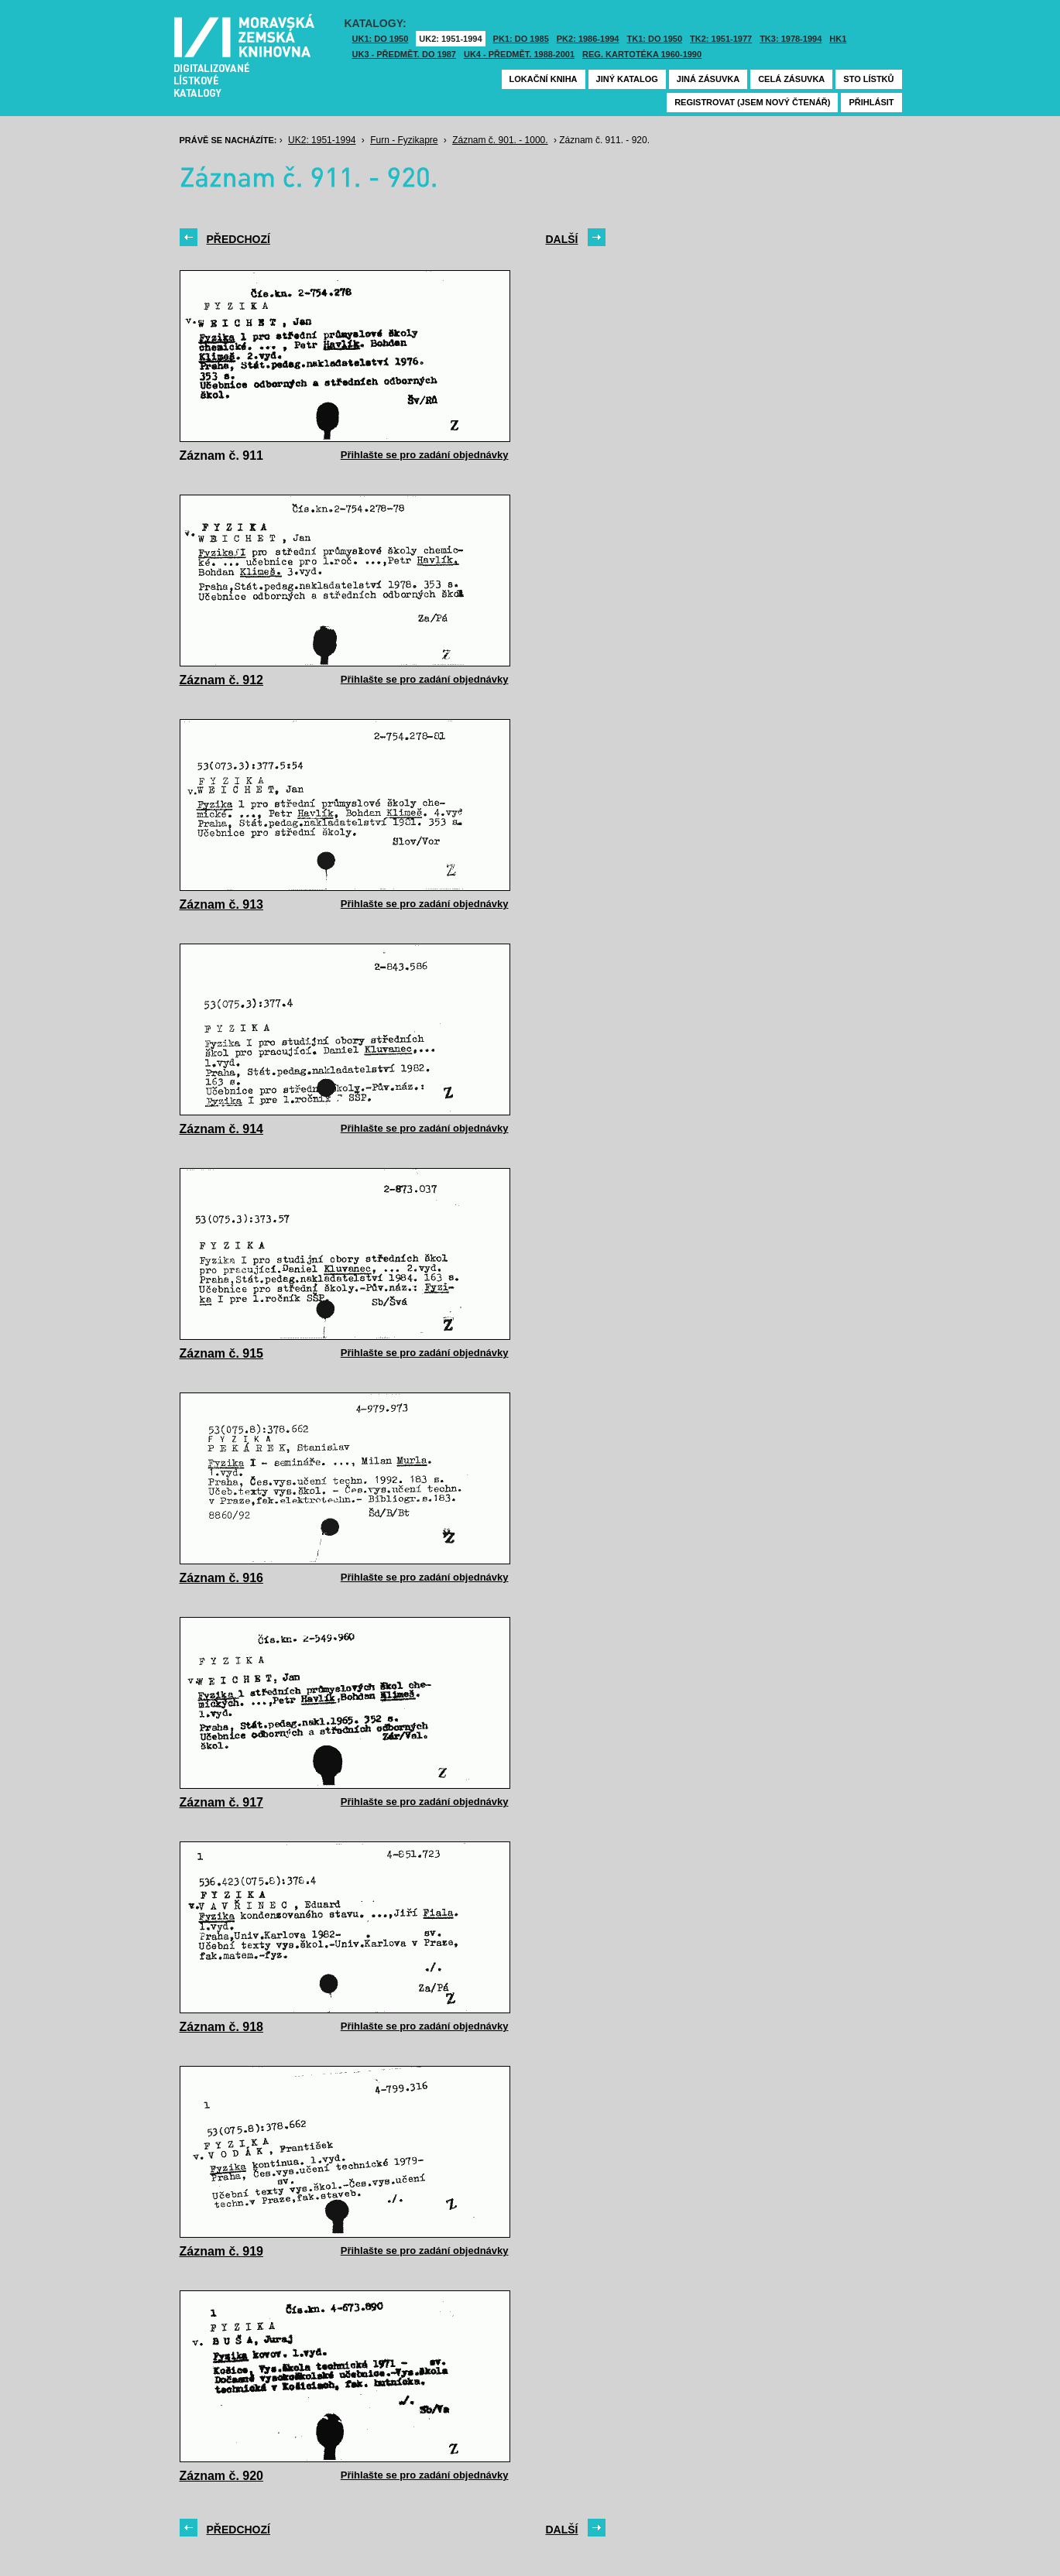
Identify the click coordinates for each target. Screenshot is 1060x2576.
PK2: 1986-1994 (588, 38)
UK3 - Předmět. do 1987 (404, 54)
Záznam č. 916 (222, 1577)
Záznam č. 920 (222, 2475)
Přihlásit (871, 102)
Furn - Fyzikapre (403, 140)
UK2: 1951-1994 (450, 38)
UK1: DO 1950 (380, 38)
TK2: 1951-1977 (721, 38)
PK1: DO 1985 (521, 38)
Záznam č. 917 (222, 1802)
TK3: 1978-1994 (791, 38)
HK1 (837, 38)
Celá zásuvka (791, 79)
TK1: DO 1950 (655, 38)
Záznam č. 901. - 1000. (499, 140)
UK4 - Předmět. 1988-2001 (519, 54)
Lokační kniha (543, 79)
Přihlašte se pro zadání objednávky (425, 455)
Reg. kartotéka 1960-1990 (642, 54)
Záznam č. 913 (222, 904)
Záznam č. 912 (222, 680)
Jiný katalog (627, 79)
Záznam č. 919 (222, 2251)
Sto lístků (868, 79)
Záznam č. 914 (222, 1129)
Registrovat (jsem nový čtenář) (752, 102)
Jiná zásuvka (708, 79)
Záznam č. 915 (222, 1353)
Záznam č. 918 (222, 2026)
